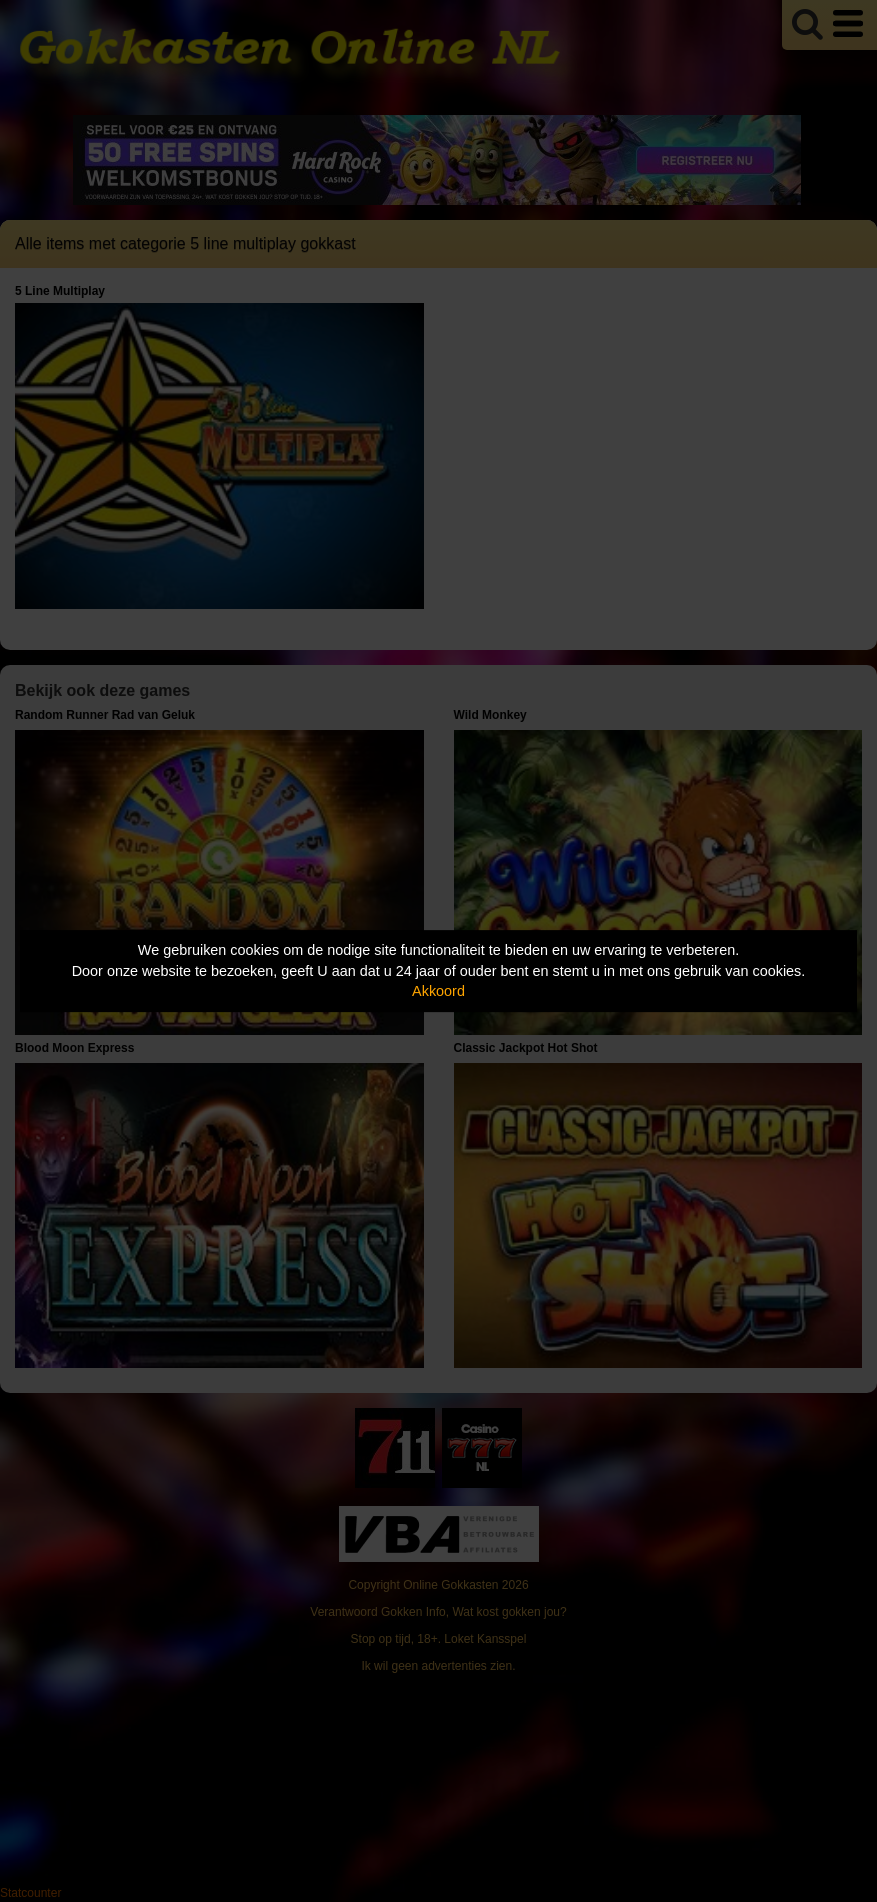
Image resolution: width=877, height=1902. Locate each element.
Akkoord (438, 991)
